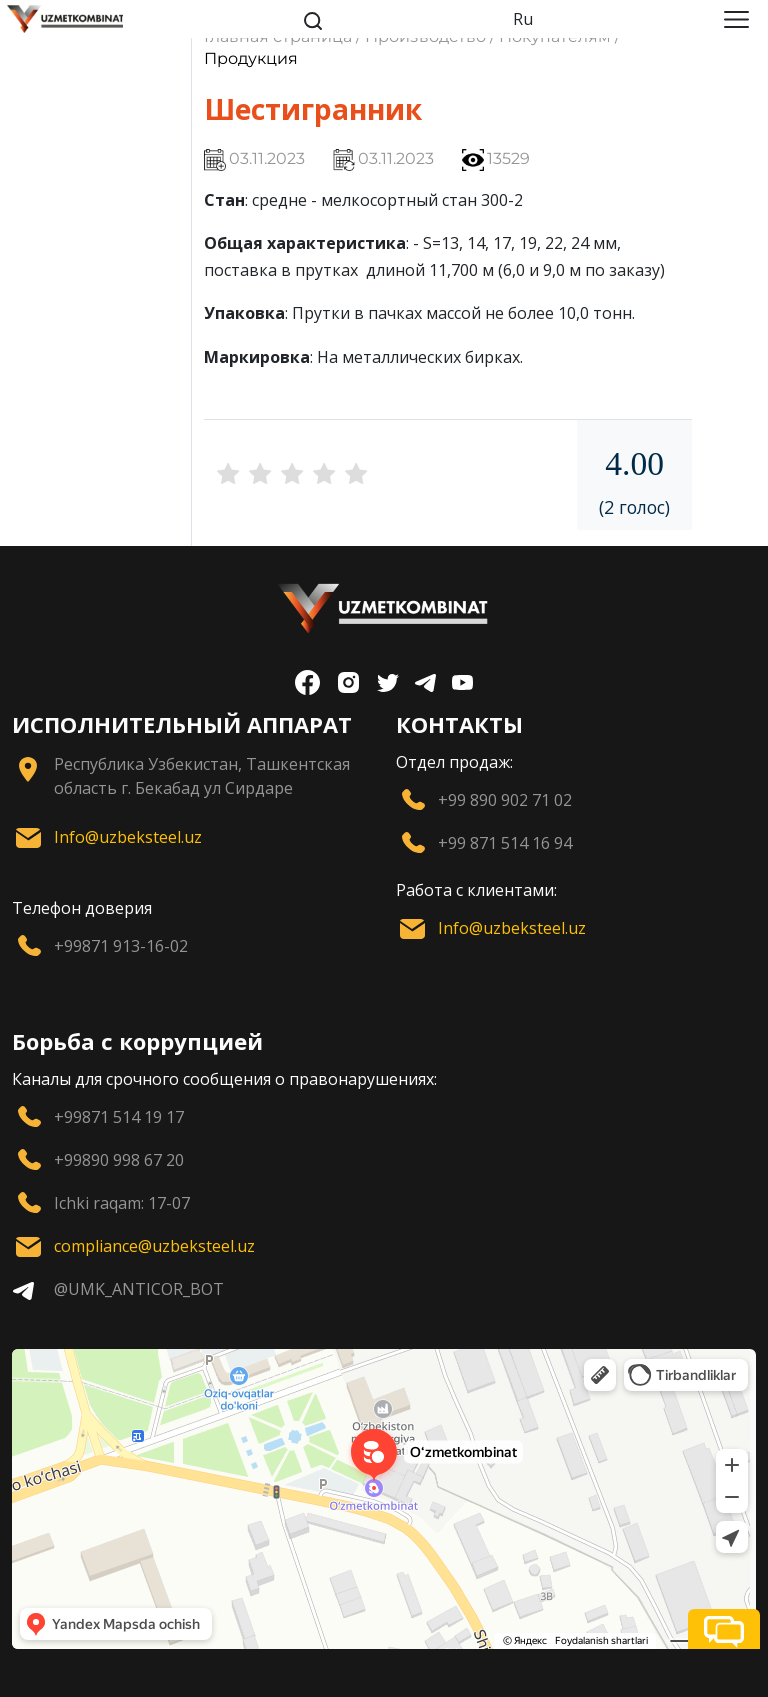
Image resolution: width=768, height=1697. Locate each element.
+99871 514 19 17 (119, 1117)
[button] (724, 1629)
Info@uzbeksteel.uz (128, 837)
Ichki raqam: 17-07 (122, 1203)
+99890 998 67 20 (119, 1160)
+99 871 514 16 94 (505, 843)
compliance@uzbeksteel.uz (154, 1246)
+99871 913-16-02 (121, 946)
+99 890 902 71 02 (505, 800)
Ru (523, 19)
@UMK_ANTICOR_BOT (139, 1289)
